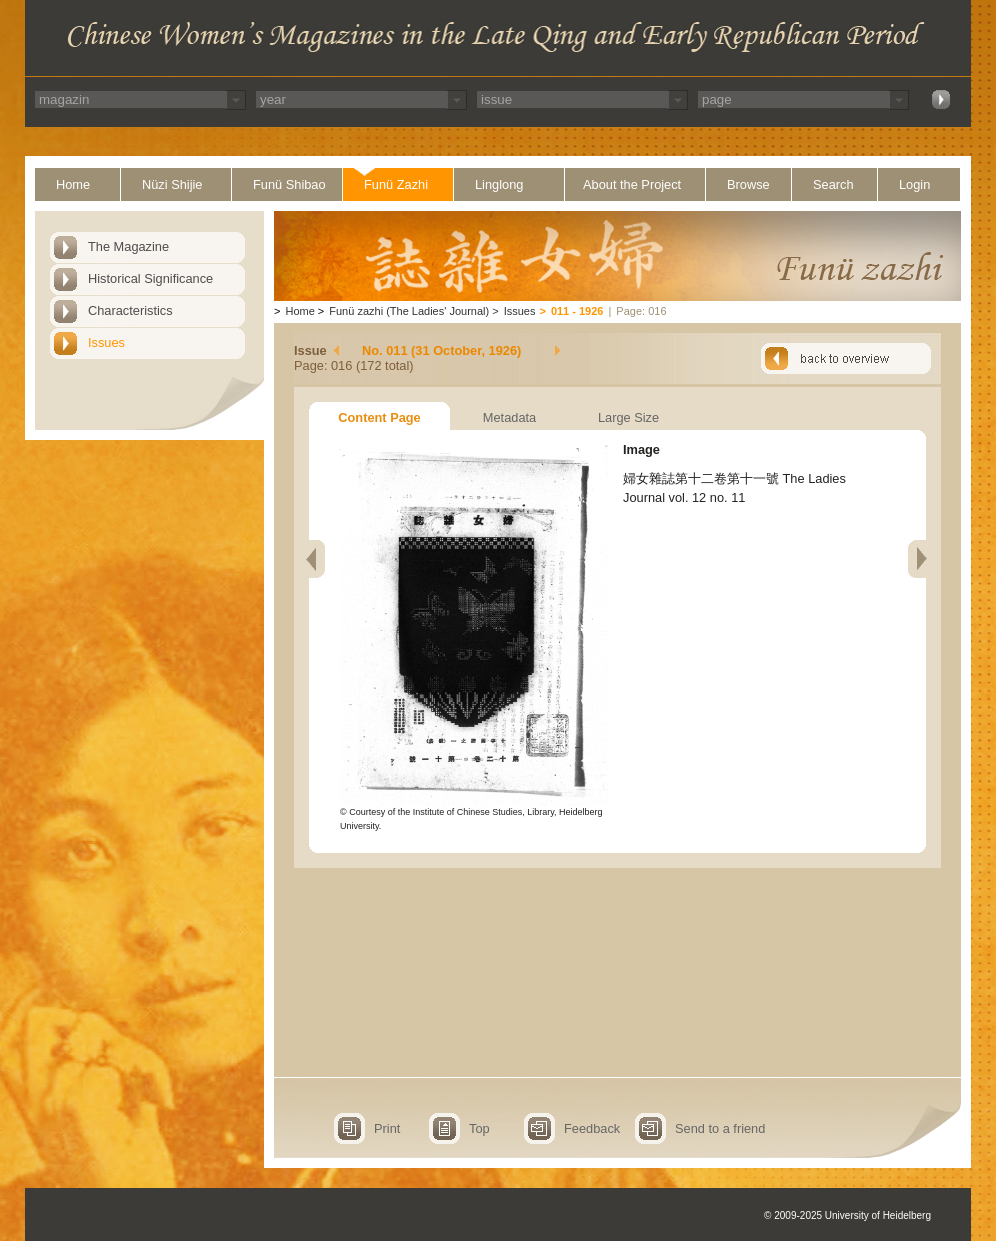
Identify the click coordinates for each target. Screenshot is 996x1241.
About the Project (632, 184)
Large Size (628, 417)
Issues (106, 342)
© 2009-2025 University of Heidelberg (847, 1215)
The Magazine (128, 246)
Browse (748, 184)
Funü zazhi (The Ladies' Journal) (409, 311)
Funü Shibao (289, 184)
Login (914, 184)
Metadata (509, 417)
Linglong (499, 184)
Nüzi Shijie (172, 184)
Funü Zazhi (396, 184)
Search (833, 184)
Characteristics (130, 310)
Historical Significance (150, 278)
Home (73, 184)
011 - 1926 (577, 311)
